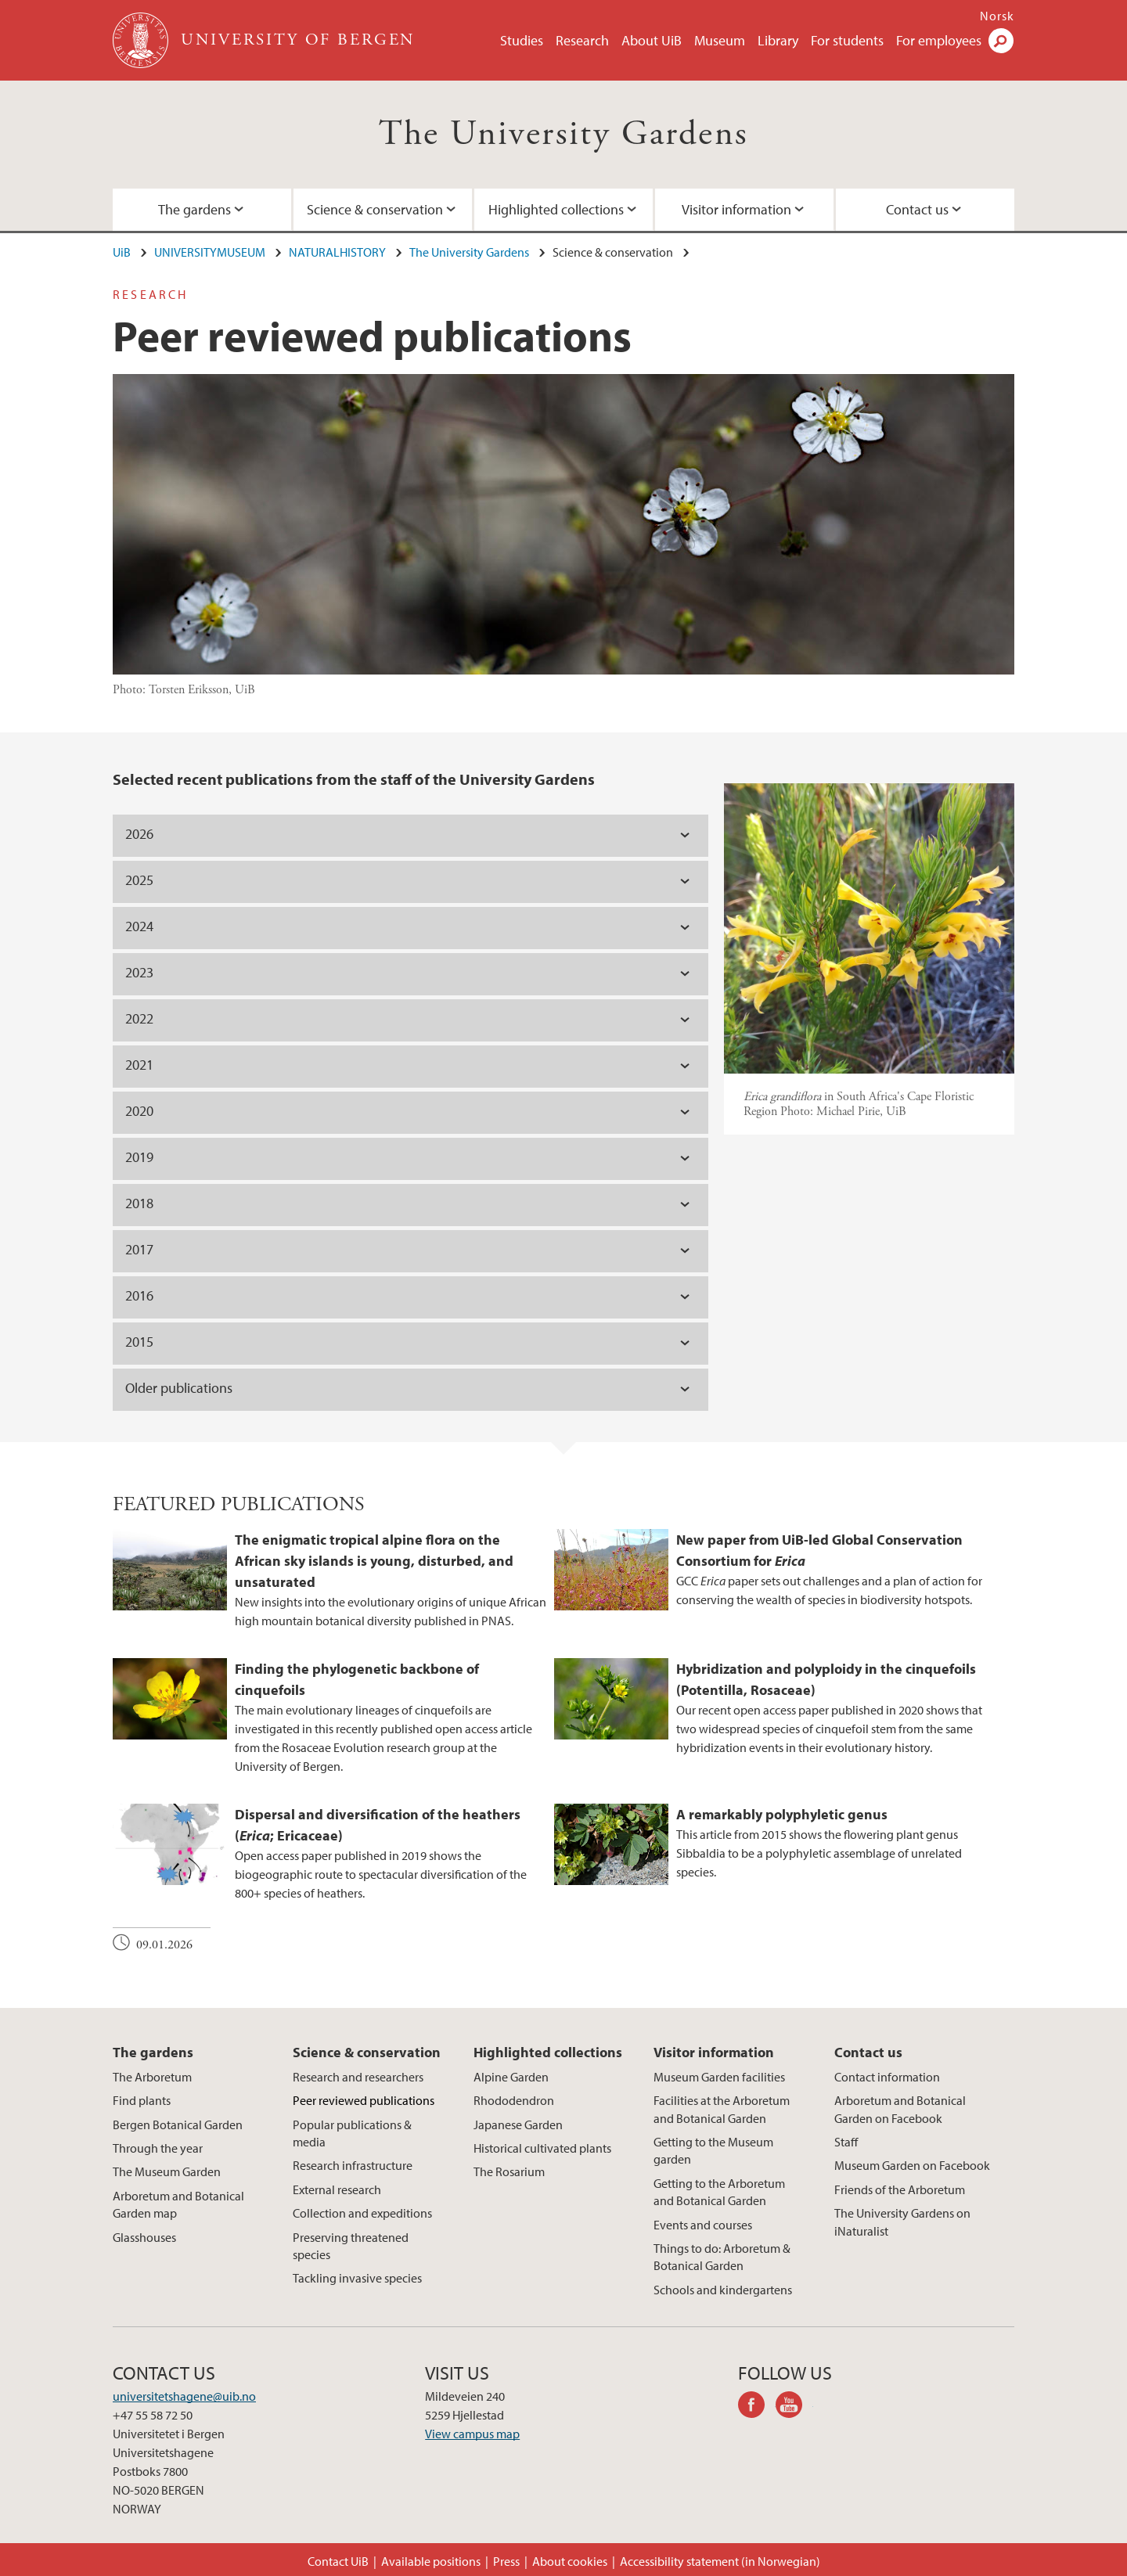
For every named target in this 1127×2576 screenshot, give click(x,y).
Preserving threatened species (351, 2245)
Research (582, 40)
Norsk (997, 15)
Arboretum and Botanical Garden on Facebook (900, 2108)
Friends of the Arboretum (899, 2189)
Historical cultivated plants (542, 2148)
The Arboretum (152, 2077)
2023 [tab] (139, 972)
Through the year (158, 2148)
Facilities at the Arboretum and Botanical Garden (722, 2108)
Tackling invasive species (357, 2278)
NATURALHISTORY (337, 252)
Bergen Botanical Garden (178, 2124)
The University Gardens (564, 134)
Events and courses (703, 2224)
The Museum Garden (167, 2171)
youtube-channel (794, 2407)
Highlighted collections (556, 209)
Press (506, 2561)
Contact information (887, 2077)
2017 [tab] (139, 1249)
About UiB (651, 40)
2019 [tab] (139, 1157)
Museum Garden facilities (719, 2077)
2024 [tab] (139, 926)
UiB (122, 252)
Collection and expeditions (362, 2213)
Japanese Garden (518, 2124)
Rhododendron (513, 2100)
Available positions (431, 2561)
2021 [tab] (139, 1065)
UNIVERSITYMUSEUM (209, 252)
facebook (757, 2407)
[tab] (410, 1113)
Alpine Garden (511, 2077)
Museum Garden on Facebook (912, 2165)
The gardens (194, 209)
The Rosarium (509, 2171)
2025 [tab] (139, 880)
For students (847, 40)
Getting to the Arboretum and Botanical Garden (719, 2191)
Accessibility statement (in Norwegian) (720, 2561)
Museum (719, 40)
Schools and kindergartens (723, 2289)
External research (337, 2189)
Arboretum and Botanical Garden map (178, 2204)
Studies (521, 40)
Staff (846, 2142)
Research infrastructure (352, 2165)
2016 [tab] (139, 1295)
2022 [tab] (139, 1018)
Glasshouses (144, 2237)
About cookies (569, 2561)
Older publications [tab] (178, 1388)
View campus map (472, 2433)
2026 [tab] (139, 834)
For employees (938, 40)
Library (778, 40)
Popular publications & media (352, 2133)
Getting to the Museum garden (713, 2150)
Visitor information (736, 209)
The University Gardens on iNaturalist (902, 2221)
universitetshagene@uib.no (184, 2396)
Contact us (917, 209)
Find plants (142, 2100)
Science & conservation (375, 209)
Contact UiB (338, 2561)
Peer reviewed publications (363, 2100)
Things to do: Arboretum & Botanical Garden (722, 2256)
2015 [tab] (139, 1342)
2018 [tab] (139, 1203)
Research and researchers (358, 2077)
